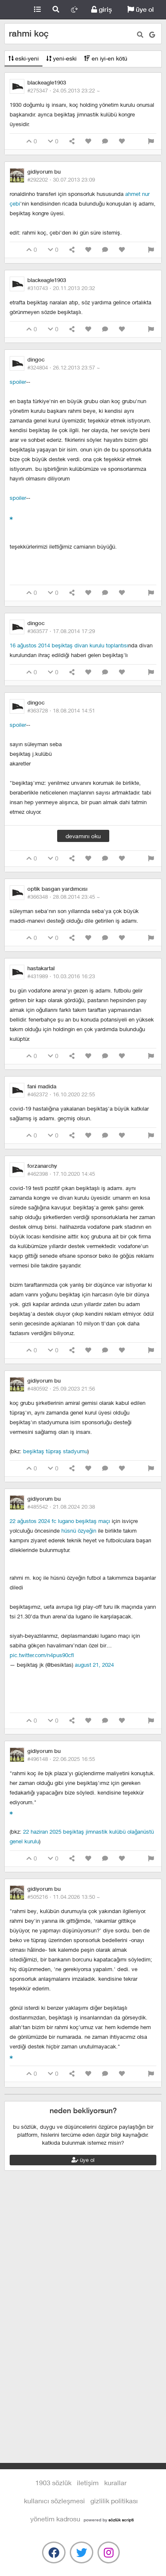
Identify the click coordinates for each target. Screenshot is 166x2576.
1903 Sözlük (14, 9)
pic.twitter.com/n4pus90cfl (42, 1655)
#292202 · (61, 179)
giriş (101, 9)
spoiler (18, 381)
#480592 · (61, 1388)
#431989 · (61, 976)
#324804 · (63, 367)
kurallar (115, 2482)
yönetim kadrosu (55, 2519)
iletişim (88, 2482)
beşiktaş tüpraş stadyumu (55, 1451)
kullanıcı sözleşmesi (54, 2501)
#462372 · (61, 1094)
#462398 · (61, 1173)
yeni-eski (61, 58)
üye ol (140, 9)
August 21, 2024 (94, 1664)
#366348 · (63, 896)
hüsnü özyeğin (78, 1530)
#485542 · (61, 1506)
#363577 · (61, 631)
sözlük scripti (121, 2519)
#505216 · (63, 1896)
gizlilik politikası (114, 2501)
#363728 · (61, 710)
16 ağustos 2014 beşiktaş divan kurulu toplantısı (69, 645)
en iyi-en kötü (105, 58)
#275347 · (63, 90)
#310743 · (61, 288)
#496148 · (61, 1758)
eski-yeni (23, 58)
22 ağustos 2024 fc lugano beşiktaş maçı (60, 1521)
